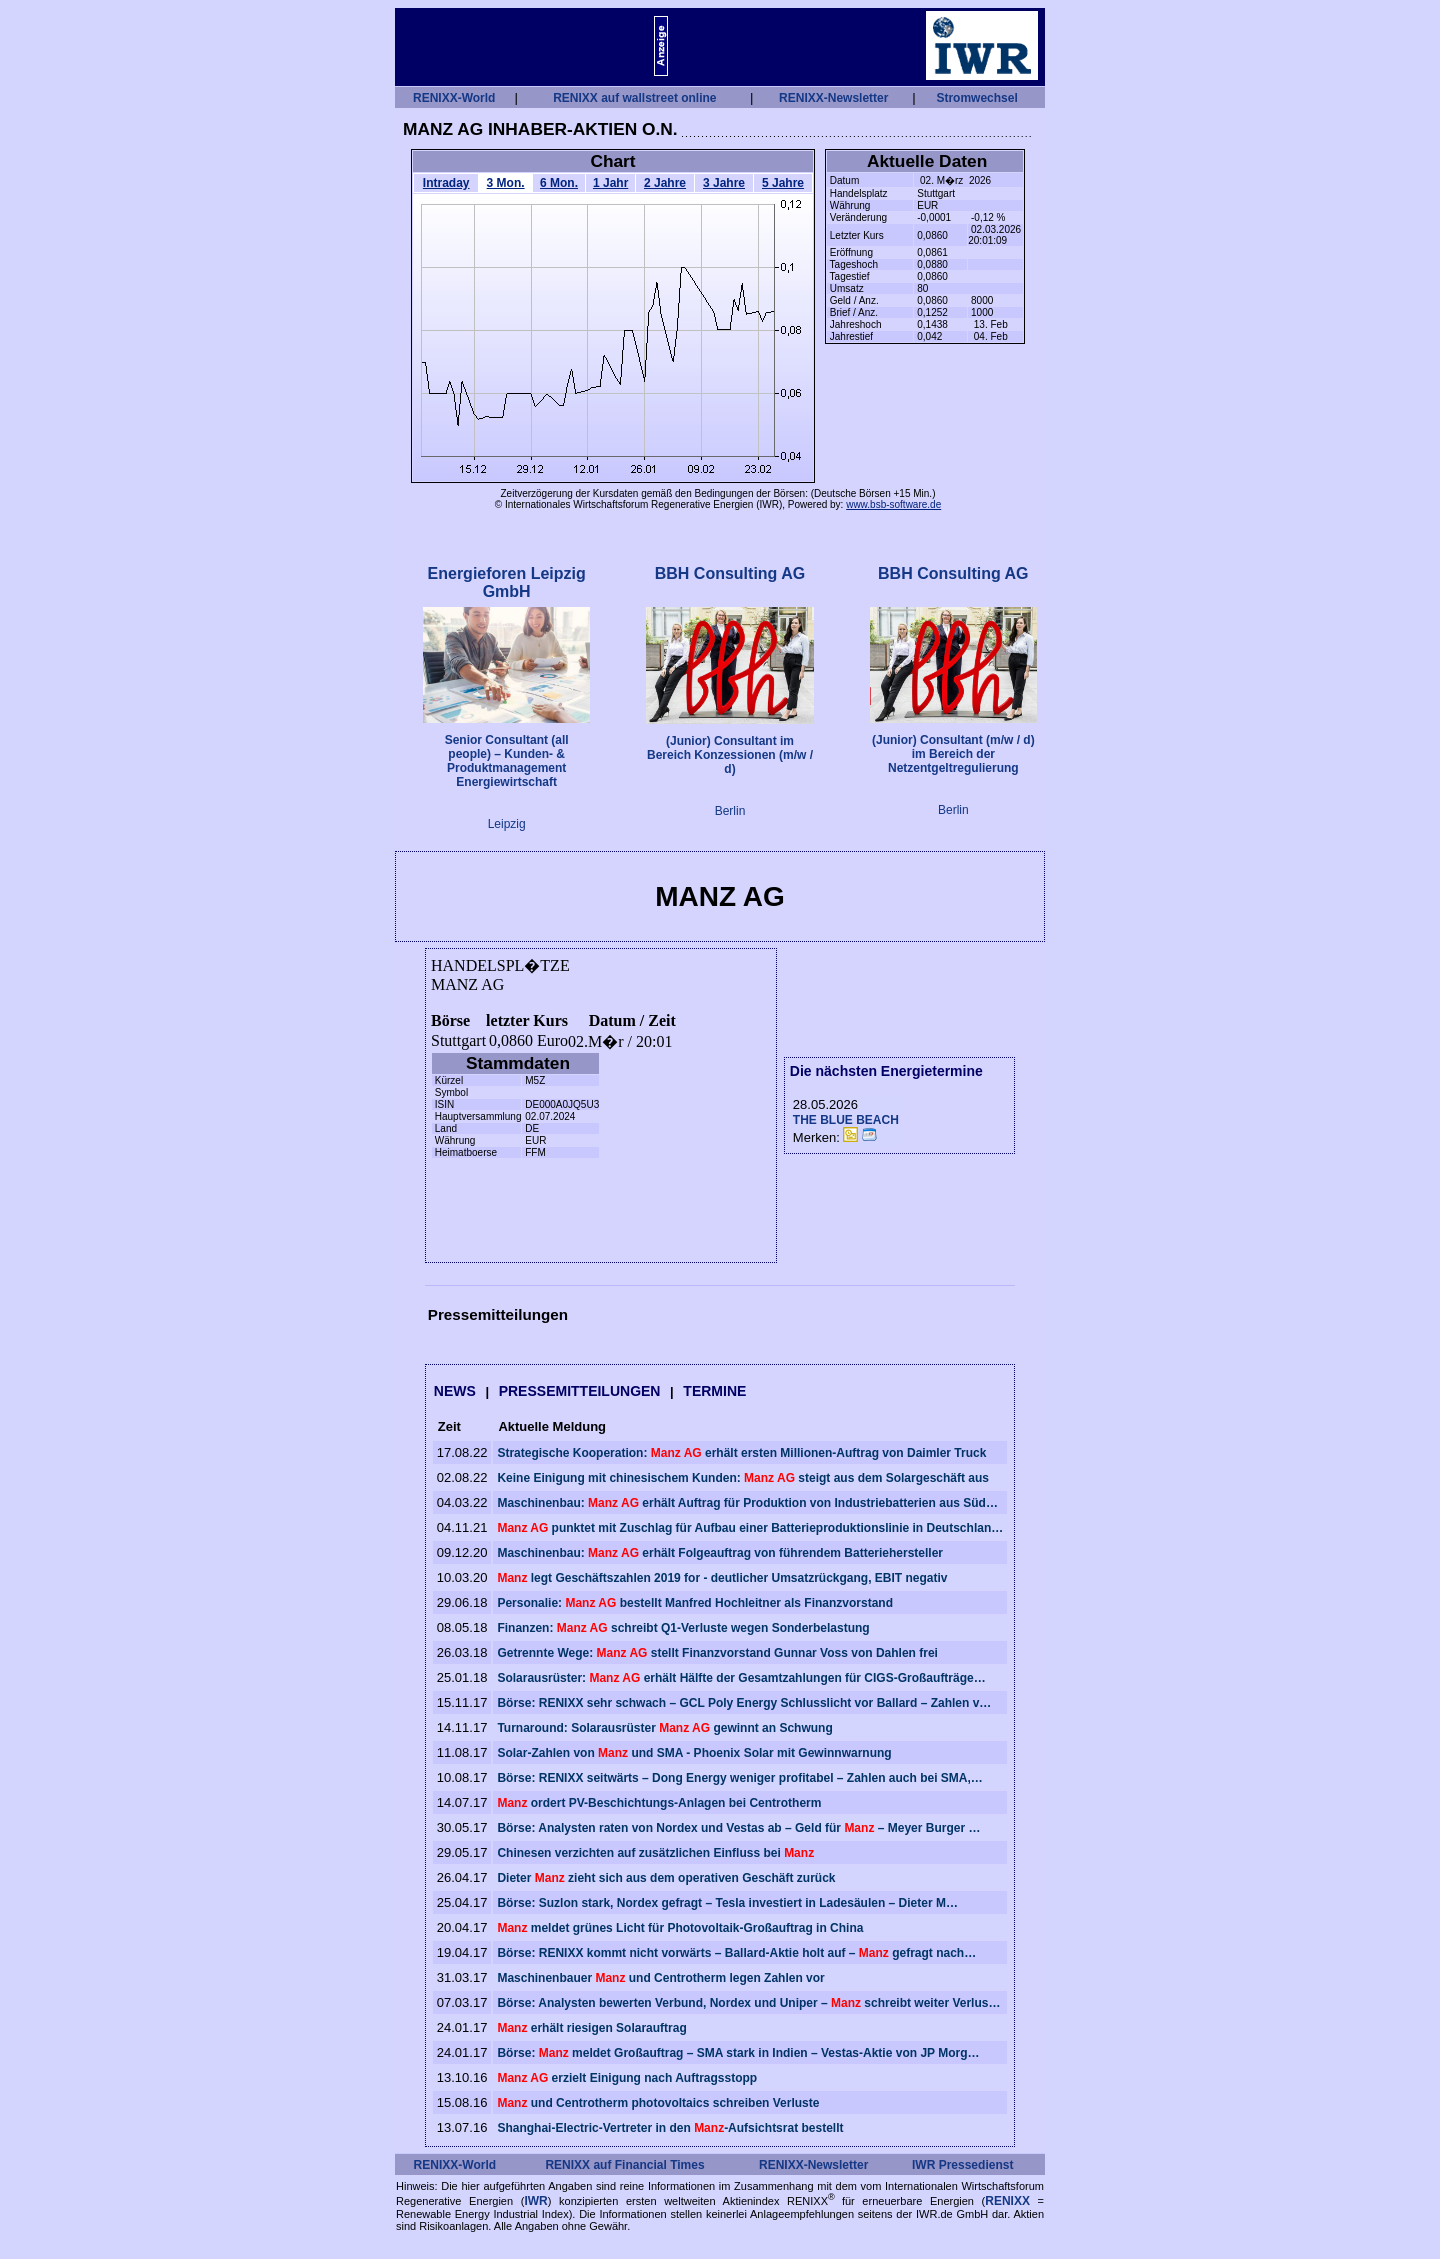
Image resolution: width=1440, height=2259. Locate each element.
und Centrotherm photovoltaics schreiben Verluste (658, 2103)
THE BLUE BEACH (846, 1120)
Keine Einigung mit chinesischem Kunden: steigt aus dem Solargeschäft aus (743, 1478)
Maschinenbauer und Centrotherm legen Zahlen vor (660, 1978)
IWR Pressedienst (962, 2165)
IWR (535, 2201)
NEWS (455, 1391)
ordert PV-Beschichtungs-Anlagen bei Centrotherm (659, 1803)
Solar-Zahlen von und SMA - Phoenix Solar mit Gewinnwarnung (694, 1753)
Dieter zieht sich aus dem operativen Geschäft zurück (666, 1878)
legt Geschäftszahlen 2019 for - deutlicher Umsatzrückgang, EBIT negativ (722, 1578)
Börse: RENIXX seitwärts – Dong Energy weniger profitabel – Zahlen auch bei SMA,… (739, 1778)
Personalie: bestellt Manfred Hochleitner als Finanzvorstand (695, 1603)
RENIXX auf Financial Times (624, 2165)
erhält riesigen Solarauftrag (591, 2028)
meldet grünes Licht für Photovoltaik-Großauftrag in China (680, 1928)
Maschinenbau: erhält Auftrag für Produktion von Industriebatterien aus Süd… (747, 1503)
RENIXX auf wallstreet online (634, 98)
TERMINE (714, 1391)
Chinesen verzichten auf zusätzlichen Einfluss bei (655, 1853)
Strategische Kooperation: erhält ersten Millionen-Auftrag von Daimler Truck (741, 1453)
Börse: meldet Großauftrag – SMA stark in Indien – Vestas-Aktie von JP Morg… (738, 2053)
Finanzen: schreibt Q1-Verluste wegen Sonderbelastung (683, 1628)
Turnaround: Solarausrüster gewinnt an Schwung (664, 1728)
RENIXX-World (454, 98)
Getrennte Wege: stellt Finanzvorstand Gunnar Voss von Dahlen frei (717, 1653)
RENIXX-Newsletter (833, 98)
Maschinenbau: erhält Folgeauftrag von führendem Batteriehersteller (720, 1553)
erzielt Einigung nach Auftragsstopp (627, 2078)
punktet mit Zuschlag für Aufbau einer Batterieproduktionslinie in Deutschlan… (750, 1528)
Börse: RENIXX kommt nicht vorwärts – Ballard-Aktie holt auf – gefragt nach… (736, 1953)
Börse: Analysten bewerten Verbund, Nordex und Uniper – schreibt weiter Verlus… (748, 2003)
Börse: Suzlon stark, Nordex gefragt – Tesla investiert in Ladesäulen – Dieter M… (727, 1903)
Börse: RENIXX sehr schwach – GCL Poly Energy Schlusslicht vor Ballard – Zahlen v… (744, 1703)
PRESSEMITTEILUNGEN (580, 1391)
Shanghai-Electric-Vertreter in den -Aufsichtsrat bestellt (670, 2128)
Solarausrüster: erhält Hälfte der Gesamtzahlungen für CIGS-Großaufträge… (741, 1678)
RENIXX (1007, 2201)
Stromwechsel (976, 98)
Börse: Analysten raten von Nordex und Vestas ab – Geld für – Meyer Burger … (738, 1828)
